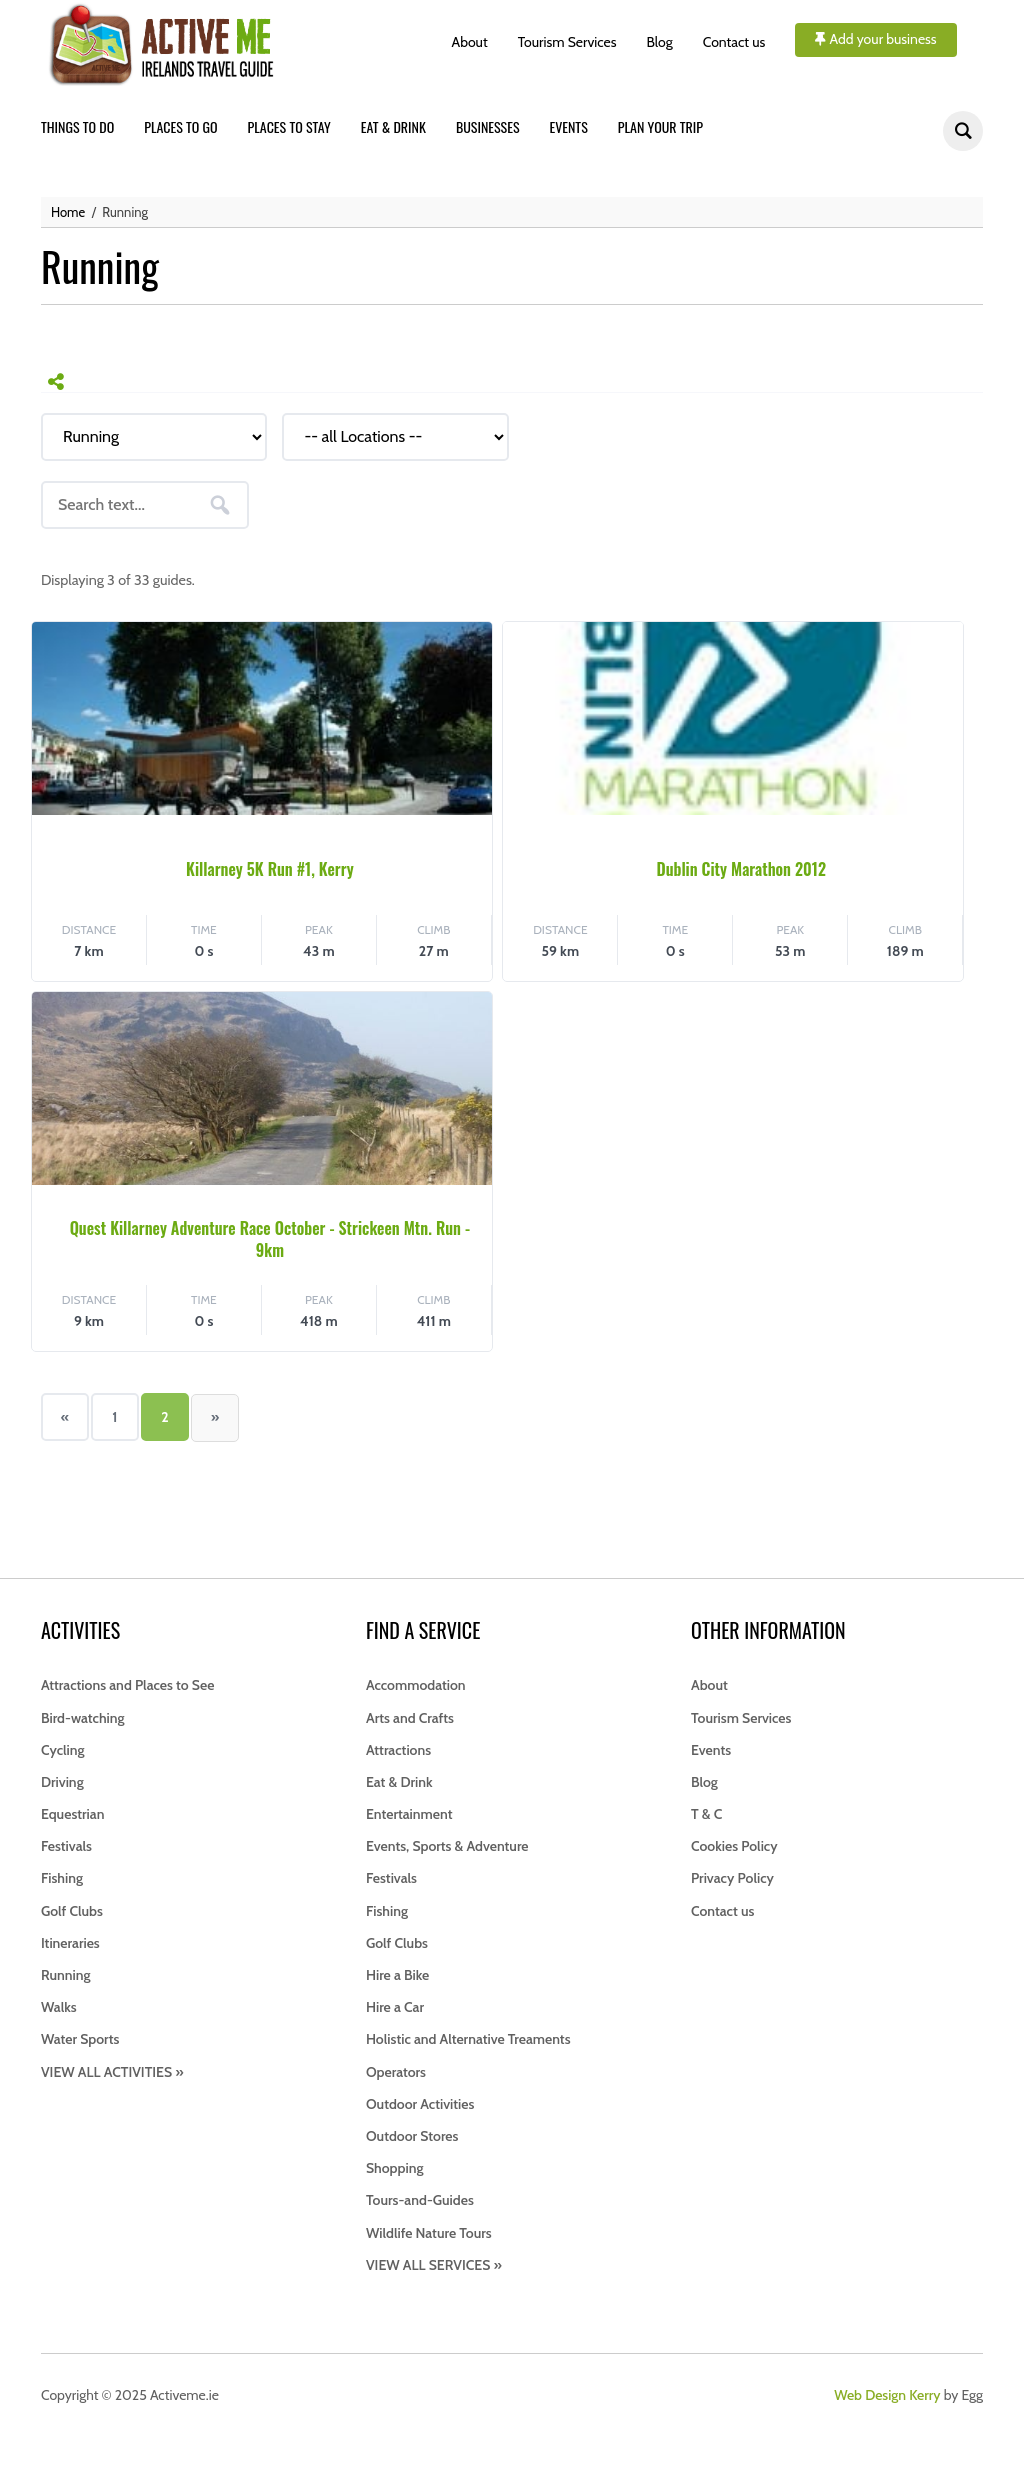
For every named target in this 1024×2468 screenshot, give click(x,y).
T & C (706, 1814)
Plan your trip (660, 126)
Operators (396, 2072)
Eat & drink (393, 126)
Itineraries (70, 1943)
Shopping (394, 2168)
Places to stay (289, 126)
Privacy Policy (732, 1878)
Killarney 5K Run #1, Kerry (270, 869)
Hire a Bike (397, 1975)
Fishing (62, 1878)
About (470, 42)
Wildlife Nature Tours (429, 2233)
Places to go (180, 126)
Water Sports (80, 2039)
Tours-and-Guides (420, 2200)
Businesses (488, 126)
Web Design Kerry (887, 2395)
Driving (62, 1782)
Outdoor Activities (420, 2104)
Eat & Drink (399, 1782)
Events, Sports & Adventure (447, 1846)
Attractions (398, 1750)
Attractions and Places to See (127, 1685)
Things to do (77, 126)
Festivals (66, 1846)
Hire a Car (395, 2007)
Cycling (63, 1750)
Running (66, 1975)
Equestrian (73, 1814)
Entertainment (409, 1814)
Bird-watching (83, 1718)
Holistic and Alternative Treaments (468, 2039)
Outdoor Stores (412, 2136)
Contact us (734, 42)
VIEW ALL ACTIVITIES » (112, 2072)
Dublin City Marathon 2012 (741, 869)
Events (569, 126)
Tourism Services (567, 42)
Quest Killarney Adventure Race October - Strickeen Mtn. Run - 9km (270, 1239)
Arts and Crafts (410, 1718)
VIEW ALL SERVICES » (434, 2265)
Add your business (875, 39)
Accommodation (416, 1685)
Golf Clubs (72, 1911)
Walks (59, 2007)
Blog (660, 42)
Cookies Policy (734, 1846)
